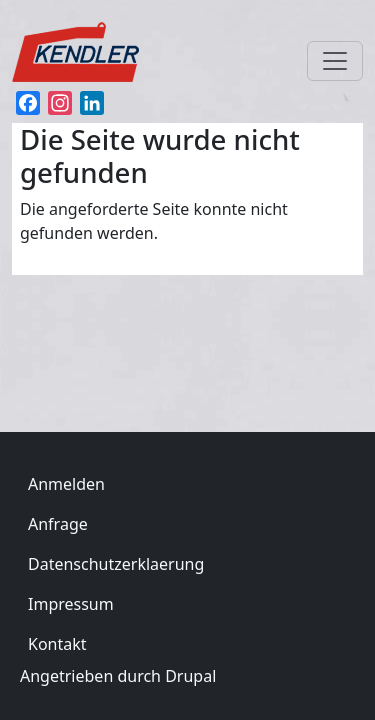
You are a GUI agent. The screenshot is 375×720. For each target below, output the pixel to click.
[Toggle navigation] (335, 61)
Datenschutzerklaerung (116, 564)
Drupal (190, 676)
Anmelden (66, 484)
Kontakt (57, 644)
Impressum (71, 604)
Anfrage (58, 524)
